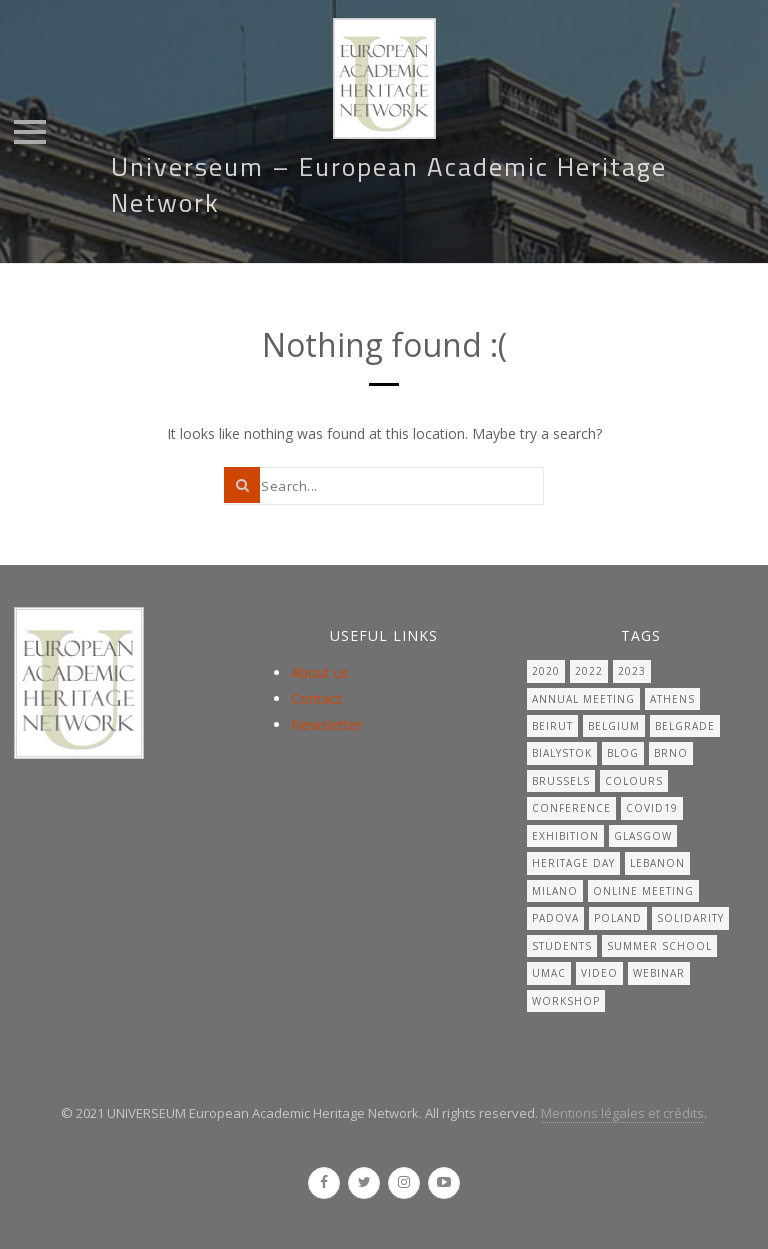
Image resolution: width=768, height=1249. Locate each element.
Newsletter (326, 724)
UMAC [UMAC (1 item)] (549, 973)
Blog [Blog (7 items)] (623, 753)
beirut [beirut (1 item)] (552, 726)
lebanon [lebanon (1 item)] (657, 863)
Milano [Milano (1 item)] (555, 891)
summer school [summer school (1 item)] (659, 946)
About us (320, 672)
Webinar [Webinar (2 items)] (659, 973)
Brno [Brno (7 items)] (671, 753)
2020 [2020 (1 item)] (546, 671)
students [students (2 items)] (562, 946)
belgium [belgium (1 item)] (614, 726)
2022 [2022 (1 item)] (589, 671)
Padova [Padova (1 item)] (555, 918)
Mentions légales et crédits (622, 1113)
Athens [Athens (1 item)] (672, 699)
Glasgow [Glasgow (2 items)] (643, 836)
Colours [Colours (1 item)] (634, 781)
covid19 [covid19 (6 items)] (652, 808)
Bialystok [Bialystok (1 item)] (562, 753)
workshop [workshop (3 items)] (566, 1001)
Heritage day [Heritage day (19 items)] (573, 863)
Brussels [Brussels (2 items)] (561, 781)
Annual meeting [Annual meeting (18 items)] (583, 699)
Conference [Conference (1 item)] (571, 808)
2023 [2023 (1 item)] (632, 671)
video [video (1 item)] (599, 973)
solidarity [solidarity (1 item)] (690, 918)
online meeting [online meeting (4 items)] (643, 891)
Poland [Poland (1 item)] (618, 918)
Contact (316, 698)
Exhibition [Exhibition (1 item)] (565, 836)
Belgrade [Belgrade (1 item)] (685, 726)
